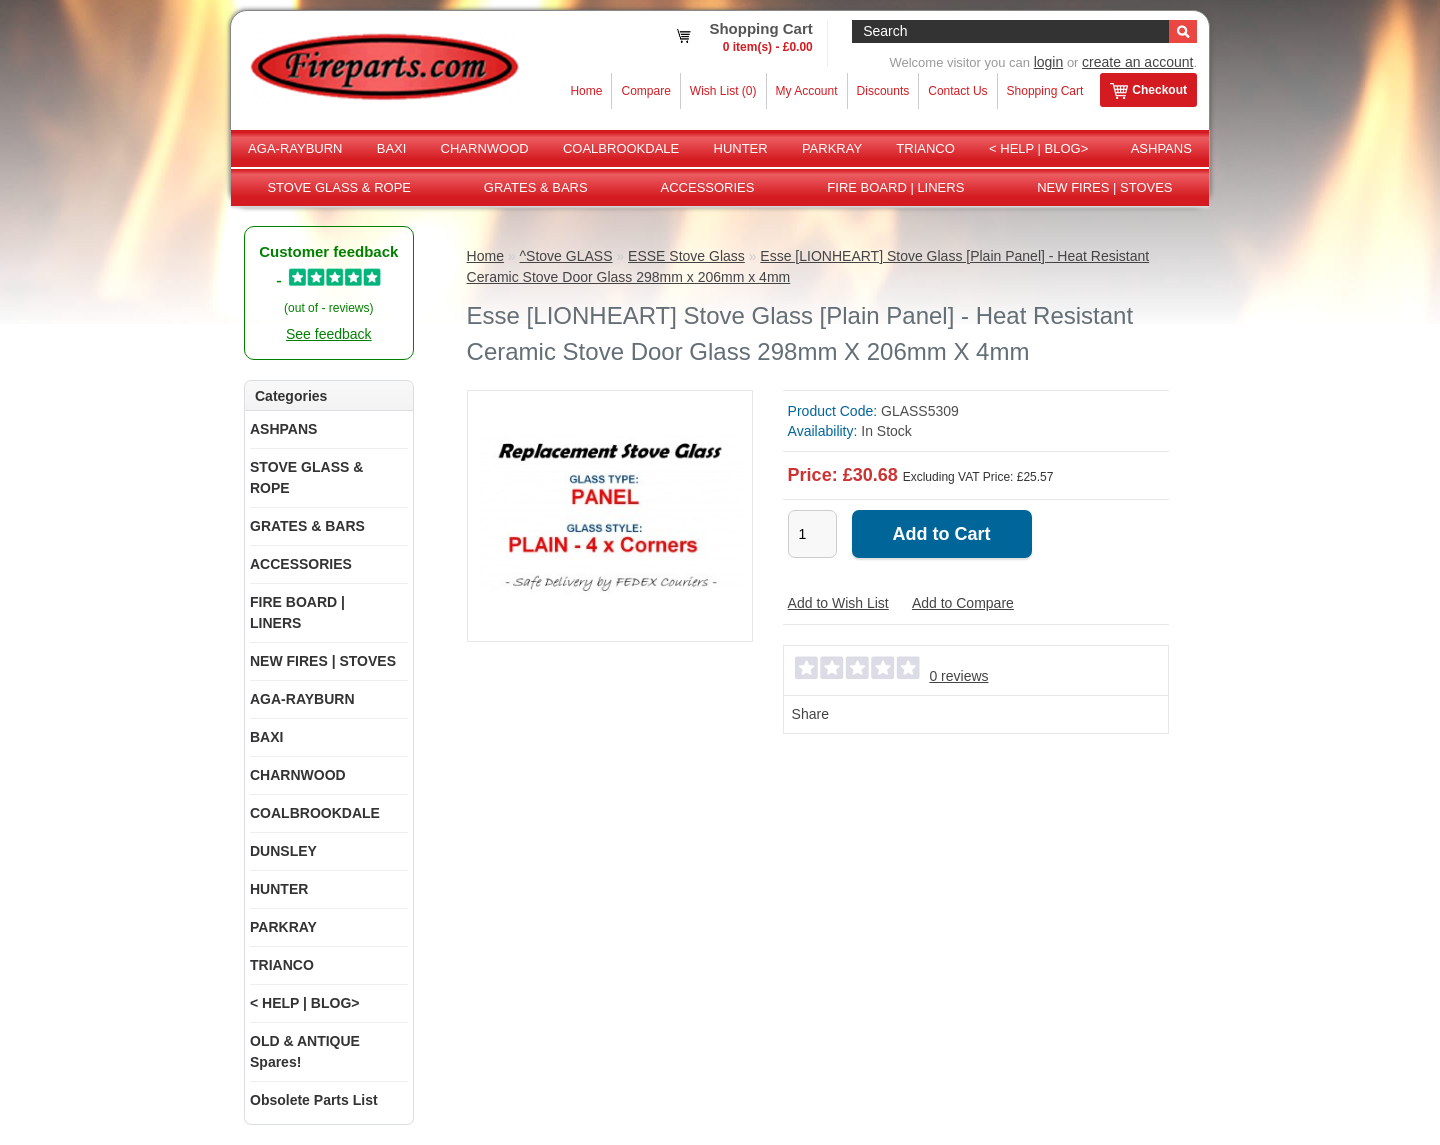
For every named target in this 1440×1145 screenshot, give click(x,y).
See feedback (329, 334)
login (1049, 62)
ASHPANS (1161, 148)
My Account (807, 91)
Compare (645, 91)
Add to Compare (963, 603)
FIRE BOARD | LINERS (895, 187)
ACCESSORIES (708, 187)
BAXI (392, 148)
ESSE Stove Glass (686, 256)
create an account (1137, 62)
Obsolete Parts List (314, 1100)
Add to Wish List (838, 603)
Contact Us (957, 91)
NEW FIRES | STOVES (1104, 187)
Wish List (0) (723, 91)
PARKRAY (832, 148)
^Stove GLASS (566, 256)
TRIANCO (925, 148)
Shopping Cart (1045, 91)
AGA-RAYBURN (295, 148)
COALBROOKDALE (621, 148)
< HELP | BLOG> (1038, 148)
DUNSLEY (283, 851)
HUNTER (741, 148)
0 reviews (958, 676)
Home (586, 91)
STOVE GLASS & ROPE (339, 187)
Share (810, 714)
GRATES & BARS (536, 187)
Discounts (883, 91)
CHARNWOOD (485, 148)
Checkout (1148, 91)
